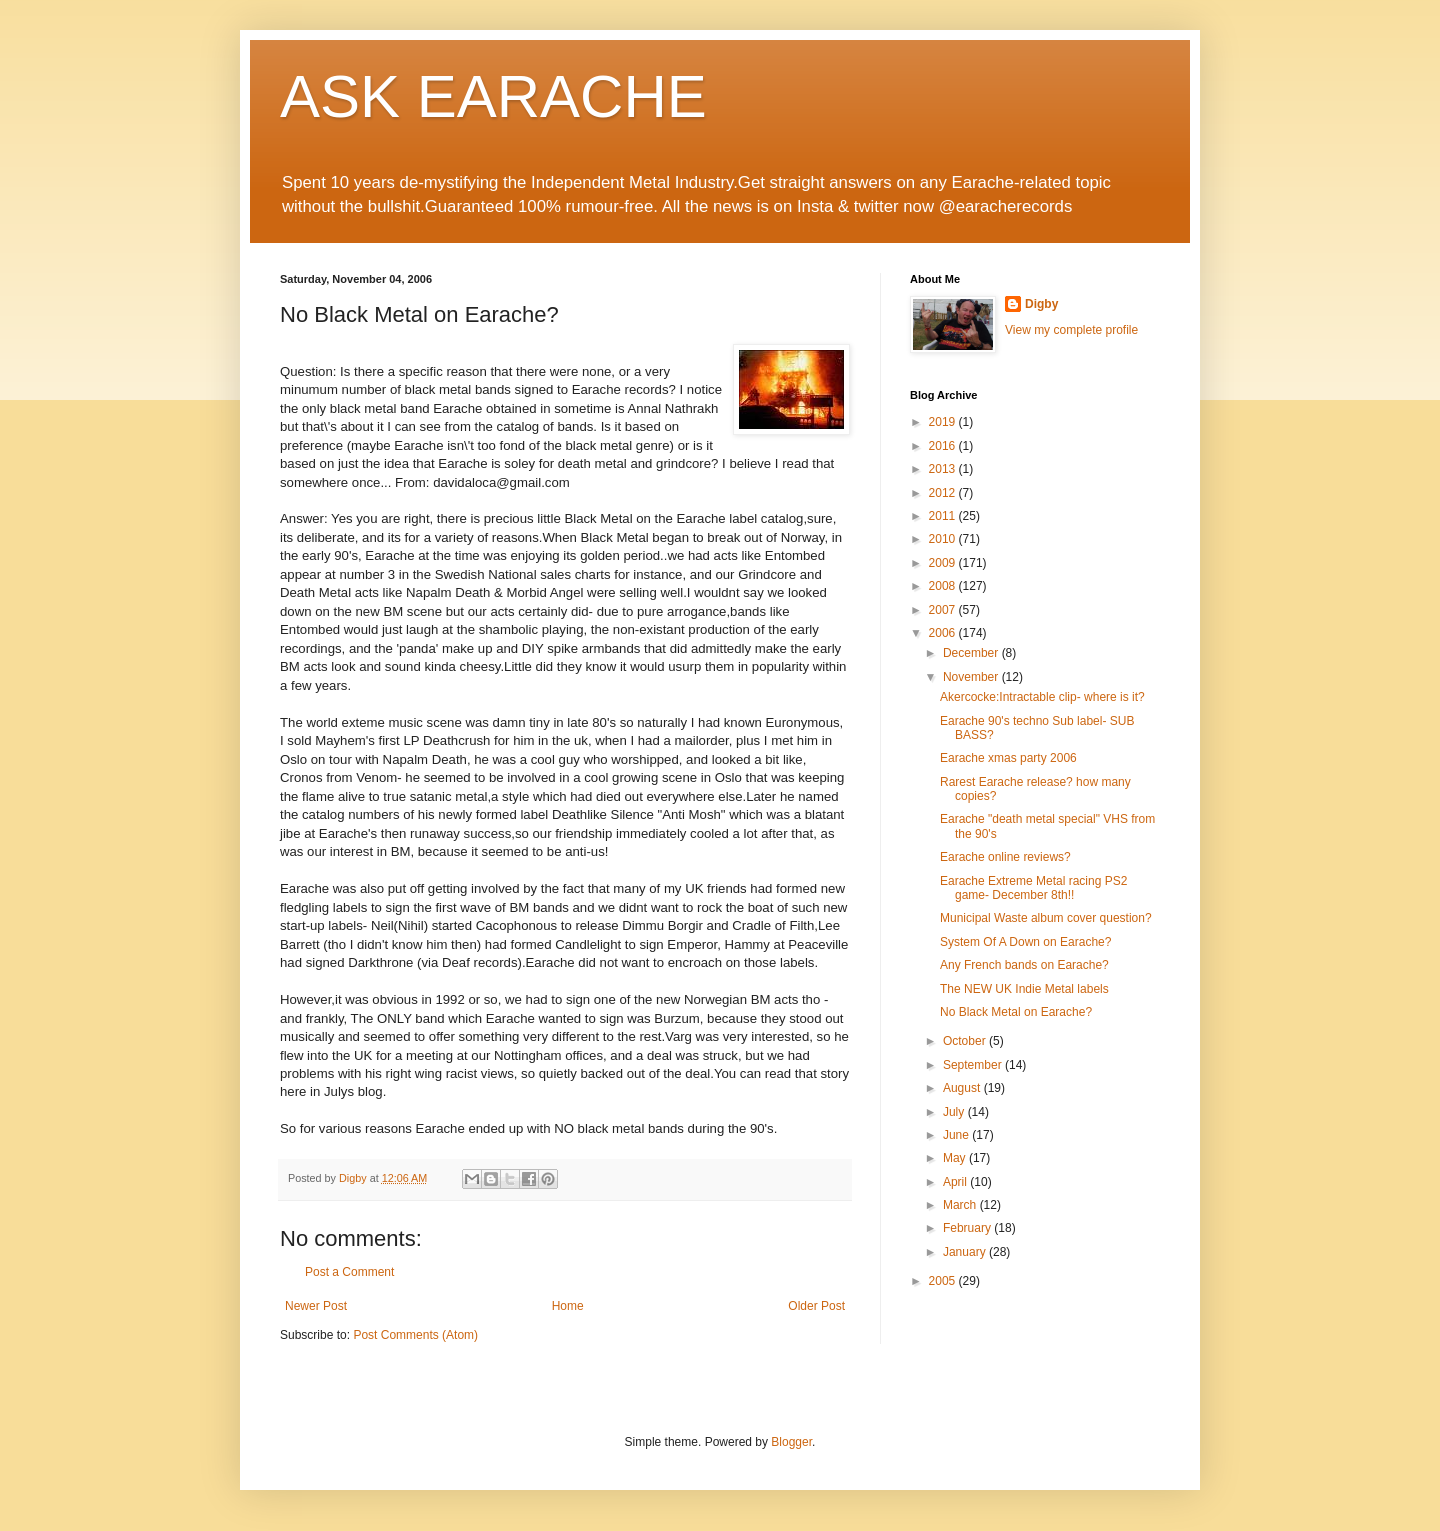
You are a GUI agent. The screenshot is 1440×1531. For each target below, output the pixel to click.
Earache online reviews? (1005, 857)
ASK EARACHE (493, 96)
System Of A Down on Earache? (1025, 942)
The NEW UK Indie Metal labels (1024, 989)
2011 (944, 516)
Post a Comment (349, 1272)
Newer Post (316, 1306)
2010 (944, 539)
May (956, 1158)
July (955, 1112)
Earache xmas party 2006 (1008, 758)
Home (568, 1306)
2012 (944, 493)
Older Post (816, 1306)
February (968, 1228)
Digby (1041, 304)
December (972, 653)
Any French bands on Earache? (1024, 965)
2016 (944, 446)
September (974, 1065)
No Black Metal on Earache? (1016, 1012)
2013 (944, 469)
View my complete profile (1071, 330)
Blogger (791, 1442)
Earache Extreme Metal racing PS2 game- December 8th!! (1033, 888)
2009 (944, 563)
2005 (944, 1281)
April (956, 1182)
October (966, 1041)
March (961, 1205)
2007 (944, 610)
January (966, 1252)
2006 (944, 633)
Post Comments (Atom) (415, 1335)
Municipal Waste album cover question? (1046, 918)
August (963, 1088)
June (957, 1135)
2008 (944, 586)
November (972, 677)
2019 (944, 422)
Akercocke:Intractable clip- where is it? (1042, 697)
